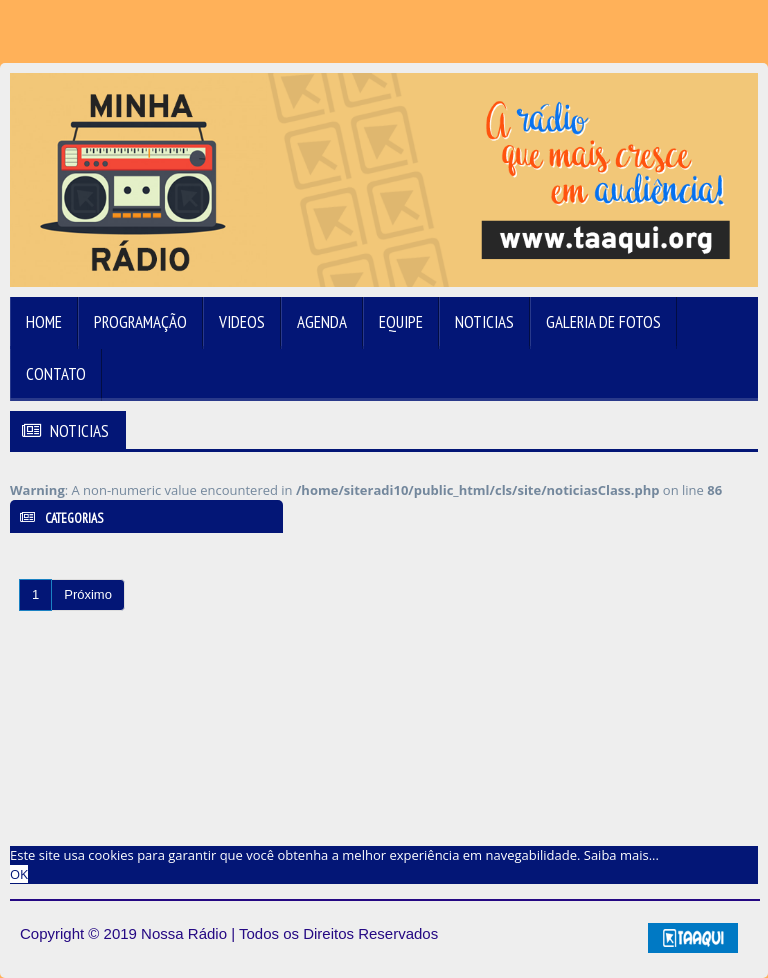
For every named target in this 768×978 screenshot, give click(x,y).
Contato (56, 374)
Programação (140, 322)
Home (44, 322)
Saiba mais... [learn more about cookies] (621, 855)
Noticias (484, 322)
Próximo (88, 594)
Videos (242, 322)
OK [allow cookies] (19, 874)
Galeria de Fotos (603, 322)
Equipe (401, 322)
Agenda (322, 322)
